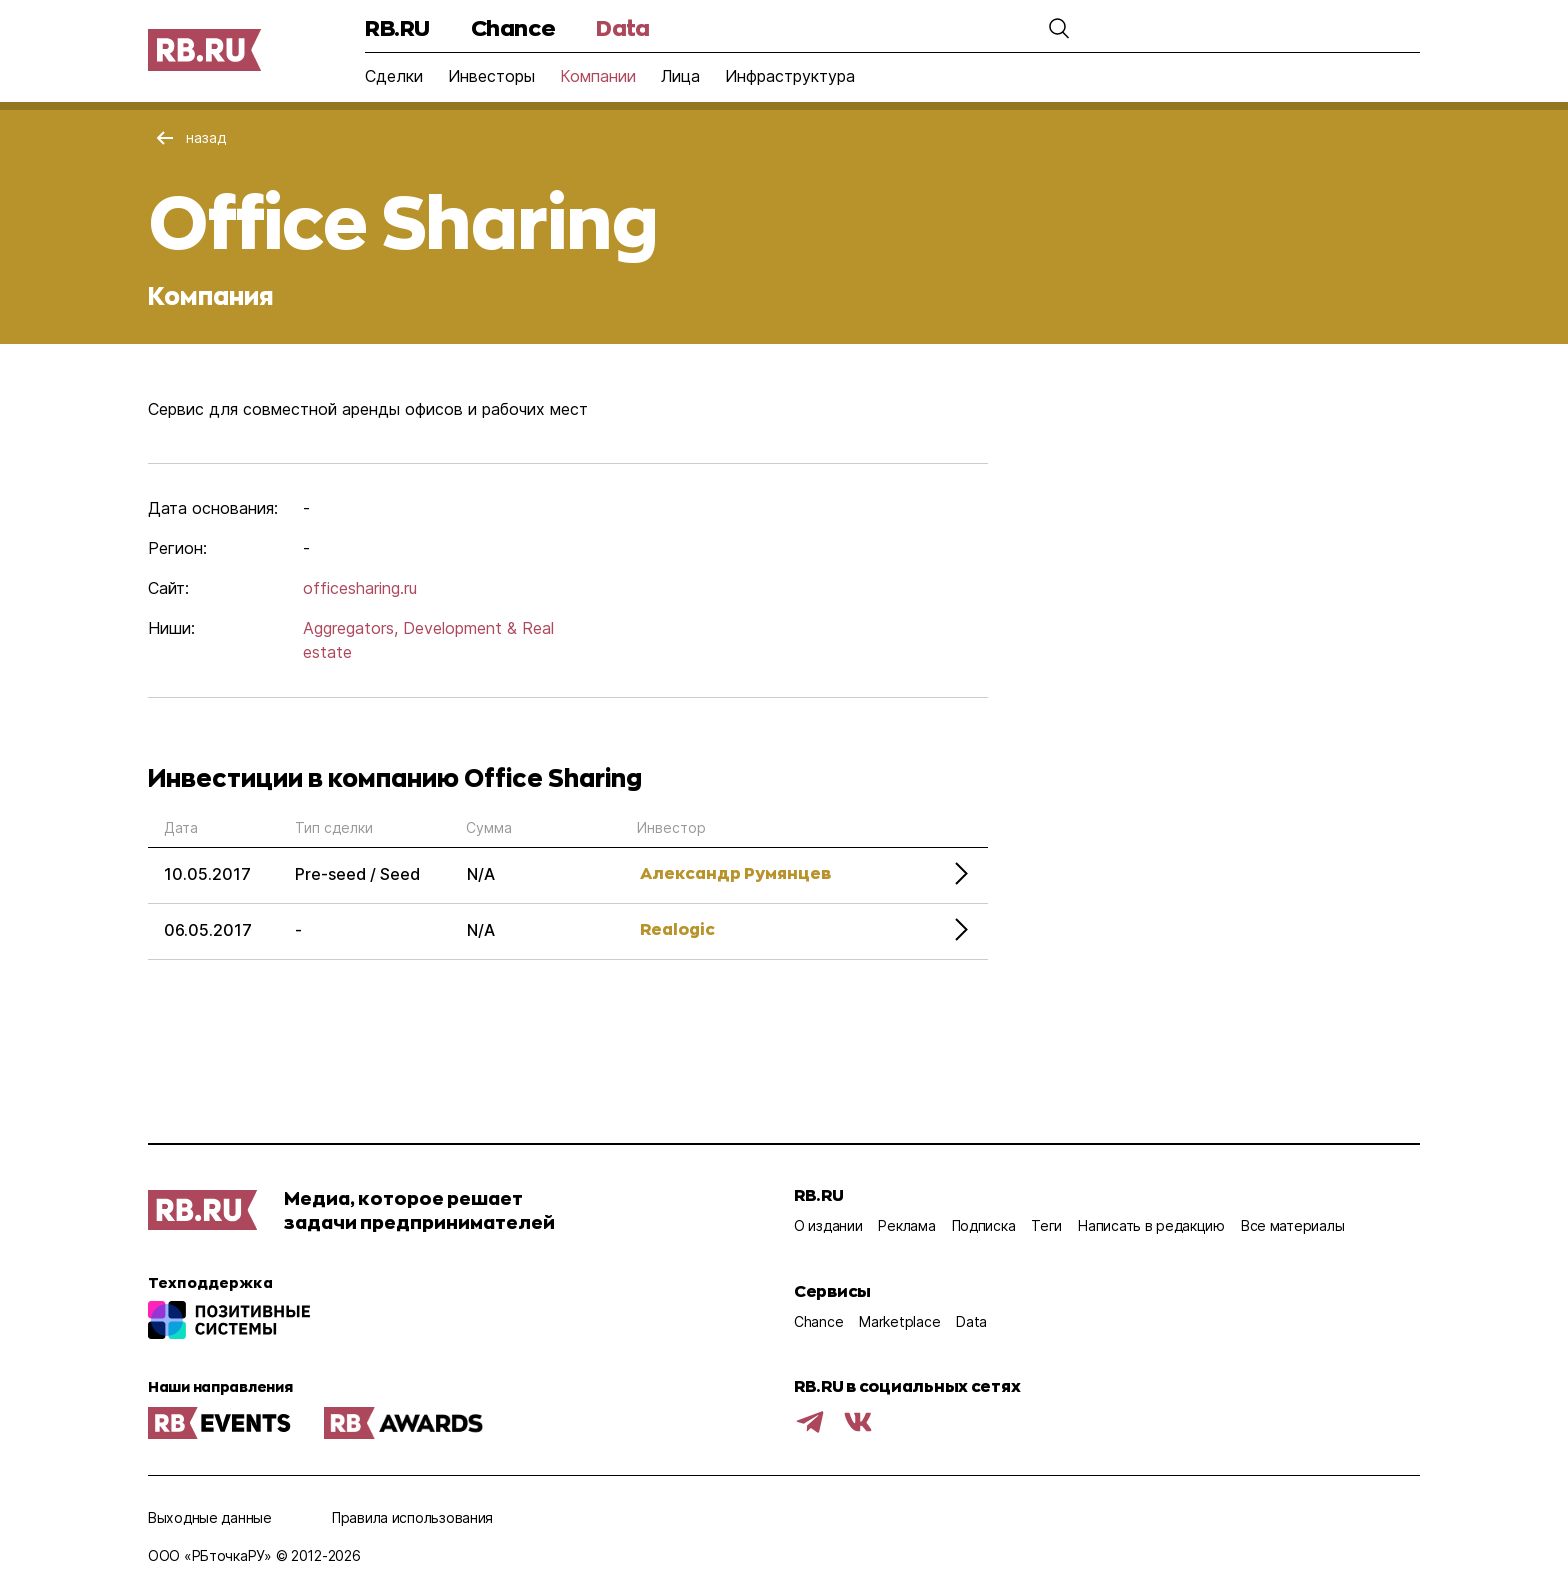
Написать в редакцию (1151, 1225)
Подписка (984, 1225)
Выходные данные (210, 1517)
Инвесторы (491, 76)
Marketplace (899, 1321)
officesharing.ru (360, 588)
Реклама (906, 1225)
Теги (1046, 1225)
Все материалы (1292, 1225)
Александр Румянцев (735, 872)
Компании (598, 76)
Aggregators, (350, 628)
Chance (513, 27)
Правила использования (412, 1517)
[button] (1059, 28)
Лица (680, 76)
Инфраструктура (790, 76)
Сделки (394, 76)
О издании (828, 1225)
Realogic (677, 928)
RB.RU (397, 27)
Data (622, 27)
